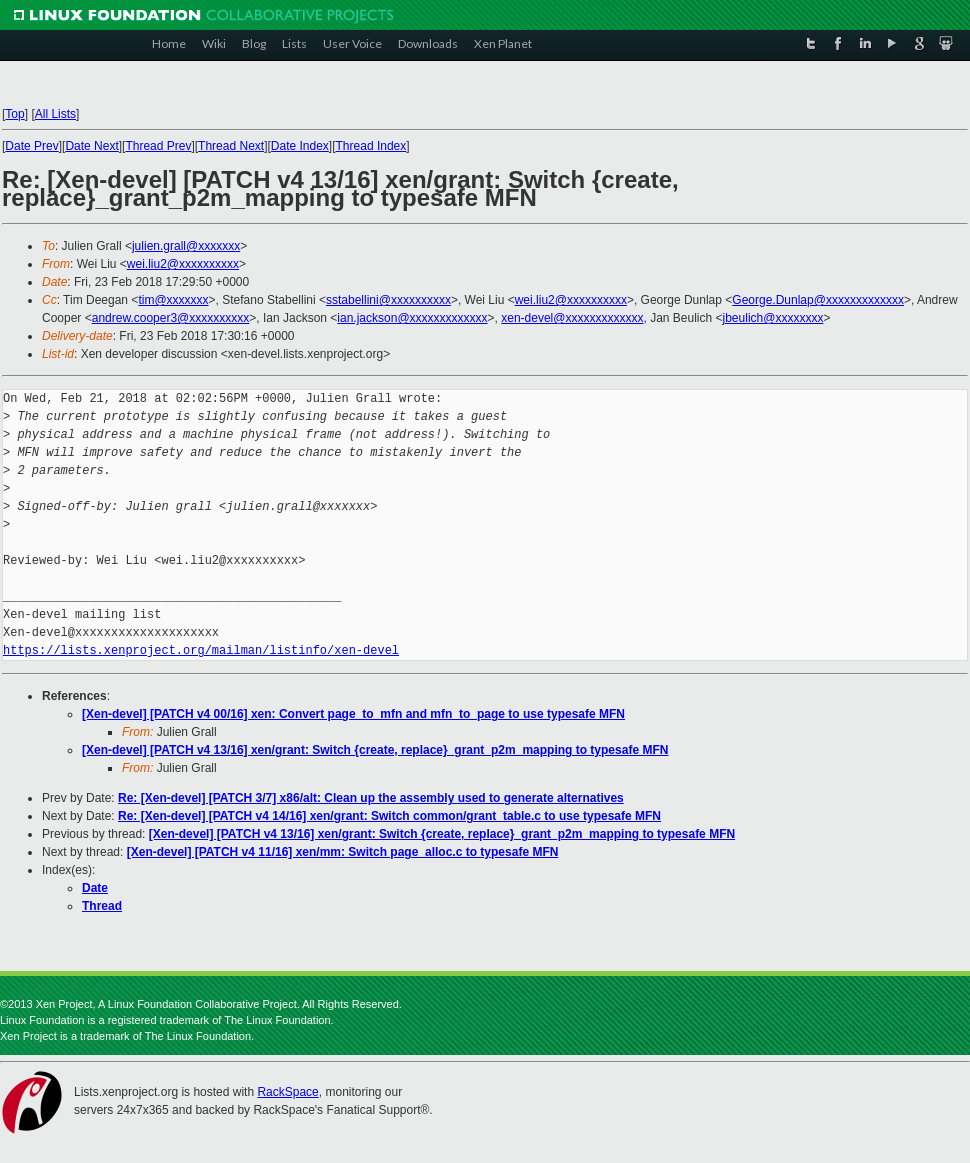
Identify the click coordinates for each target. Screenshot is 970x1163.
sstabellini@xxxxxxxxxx (388, 300)
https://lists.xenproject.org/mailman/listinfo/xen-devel (201, 650)
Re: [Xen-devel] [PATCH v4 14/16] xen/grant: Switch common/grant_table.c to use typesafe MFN (389, 816)
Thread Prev (158, 146)
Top (14, 114)
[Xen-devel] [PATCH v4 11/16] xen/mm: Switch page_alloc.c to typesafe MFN (343, 852)
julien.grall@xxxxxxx (186, 246)
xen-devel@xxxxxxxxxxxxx (572, 318)
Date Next (91, 146)
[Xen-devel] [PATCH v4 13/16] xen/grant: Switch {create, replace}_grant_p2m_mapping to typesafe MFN (375, 750)
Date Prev (31, 146)
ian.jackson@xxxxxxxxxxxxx (412, 318)
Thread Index (371, 146)
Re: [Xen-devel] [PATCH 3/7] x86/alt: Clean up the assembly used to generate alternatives (371, 798)
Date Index (300, 146)
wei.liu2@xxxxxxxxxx (183, 264)
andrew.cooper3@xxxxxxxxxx (171, 318)
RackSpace (287, 1092)
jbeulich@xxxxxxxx (773, 318)
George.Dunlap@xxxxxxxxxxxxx (818, 300)
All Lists (55, 114)
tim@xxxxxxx (173, 300)
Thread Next (231, 146)
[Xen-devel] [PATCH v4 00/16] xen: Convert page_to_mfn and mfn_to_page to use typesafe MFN (353, 714)
